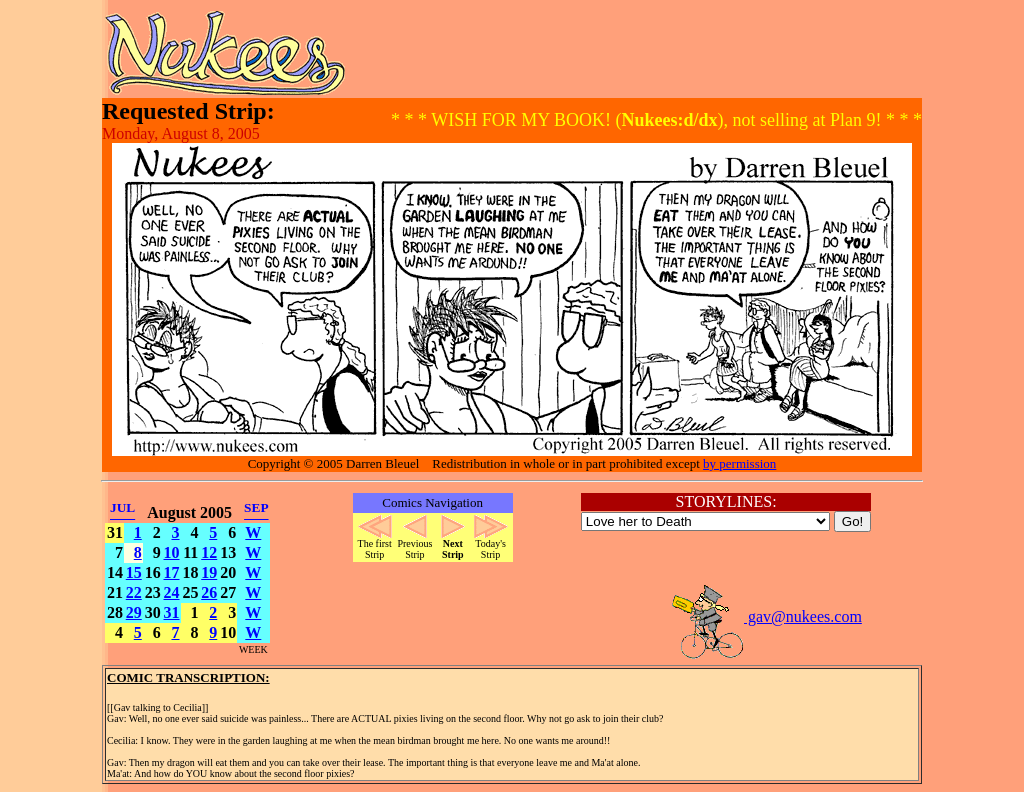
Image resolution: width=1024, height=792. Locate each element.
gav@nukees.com (766, 616)
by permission (739, 463)
